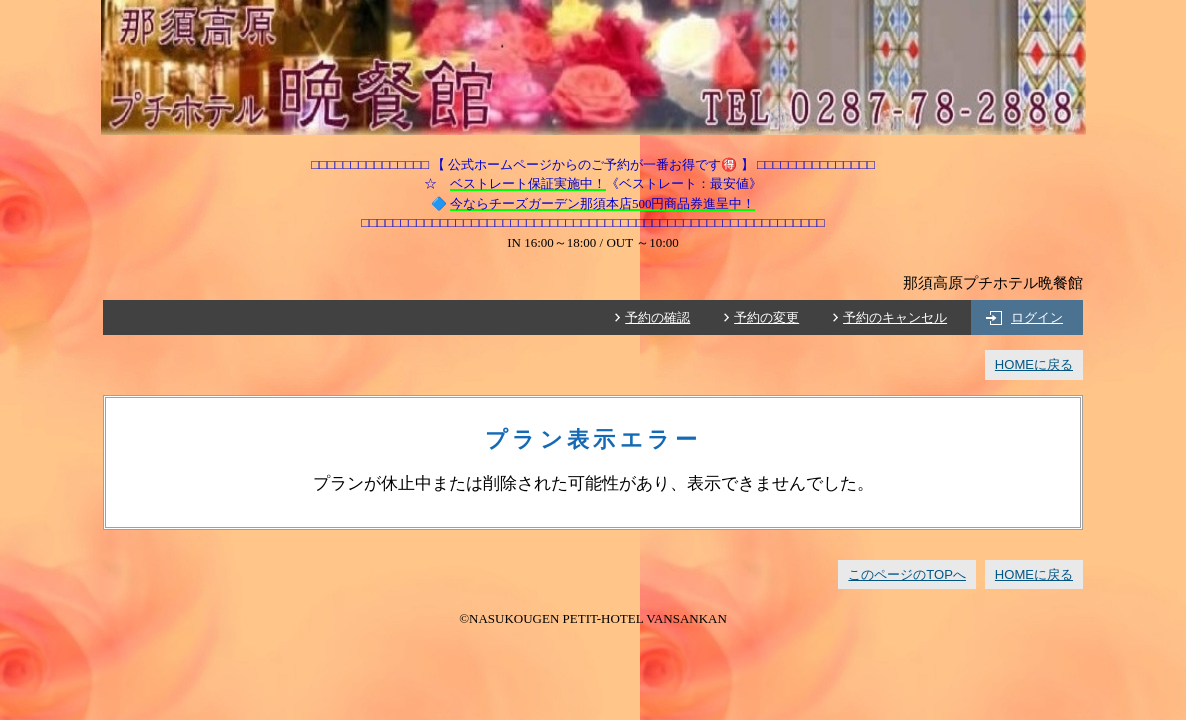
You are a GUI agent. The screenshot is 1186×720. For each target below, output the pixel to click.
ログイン (1037, 317)
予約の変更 (766, 317)
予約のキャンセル (895, 317)
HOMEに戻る (1034, 364)
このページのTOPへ (907, 574)
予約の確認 (657, 317)
